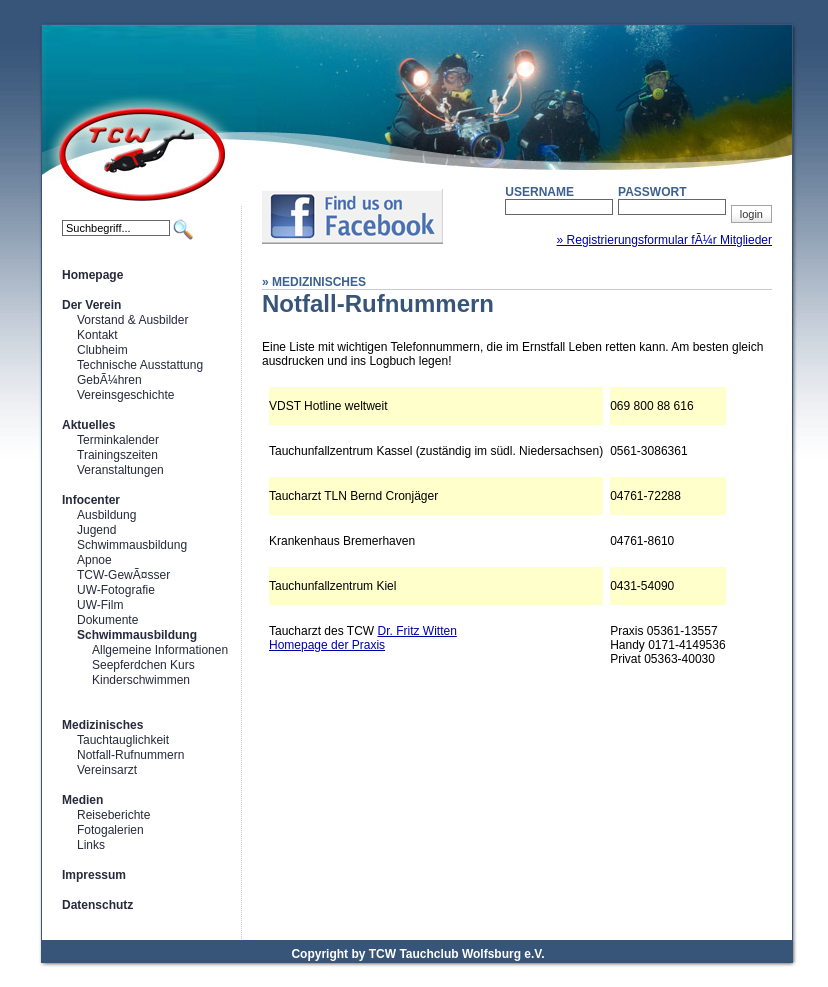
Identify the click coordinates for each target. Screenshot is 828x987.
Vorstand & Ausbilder (132, 320)
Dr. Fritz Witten (416, 631)
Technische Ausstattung (140, 365)
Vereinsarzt (107, 770)
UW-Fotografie (116, 590)
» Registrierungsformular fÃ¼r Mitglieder (664, 240)
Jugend (96, 530)
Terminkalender (118, 440)
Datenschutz (97, 905)
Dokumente (107, 620)
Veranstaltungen (120, 470)
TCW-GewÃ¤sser (123, 575)
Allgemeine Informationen (160, 650)
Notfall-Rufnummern (130, 755)
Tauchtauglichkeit (123, 740)
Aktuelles (88, 425)
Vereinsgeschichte (125, 395)
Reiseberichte (113, 815)
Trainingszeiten (117, 455)
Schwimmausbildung (132, 545)
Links (91, 845)
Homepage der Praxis (327, 645)
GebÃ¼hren (109, 380)
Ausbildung (106, 515)
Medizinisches (102, 725)
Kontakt (97, 335)
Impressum (94, 875)
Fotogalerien (110, 830)
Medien (82, 800)
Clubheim (102, 350)
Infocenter (91, 500)
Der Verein (91, 305)
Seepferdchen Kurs (143, 665)
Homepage (92, 275)
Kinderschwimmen (141, 680)
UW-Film (100, 605)
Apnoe (94, 560)
